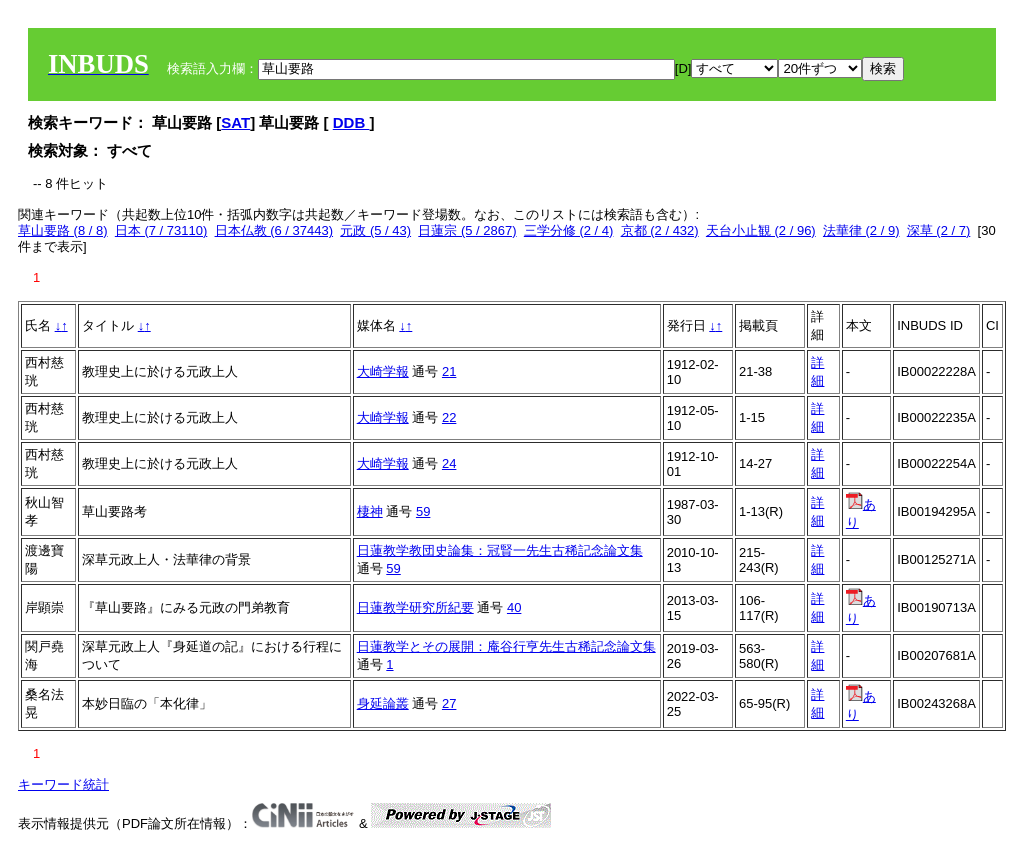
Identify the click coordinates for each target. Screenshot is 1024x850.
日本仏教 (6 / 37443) (274, 230)
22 (449, 417)
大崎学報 (383, 371)
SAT (235, 122)
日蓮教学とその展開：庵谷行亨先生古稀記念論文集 (506, 646)
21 (449, 371)
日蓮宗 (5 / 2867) (467, 230)
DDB (351, 122)
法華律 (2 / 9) (861, 230)
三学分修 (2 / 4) (569, 230)
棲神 (370, 511)
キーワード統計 (63, 784)
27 (449, 703)
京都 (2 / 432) (660, 230)
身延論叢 (383, 703)
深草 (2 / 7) (939, 230)
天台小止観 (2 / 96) (761, 230)
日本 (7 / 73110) (161, 230)
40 (514, 607)
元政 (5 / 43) (375, 230)
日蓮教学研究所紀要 (415, 607)
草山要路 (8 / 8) (63, 230)
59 (423, 511)
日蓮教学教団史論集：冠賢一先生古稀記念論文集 (500, 550)
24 (449, 463)
